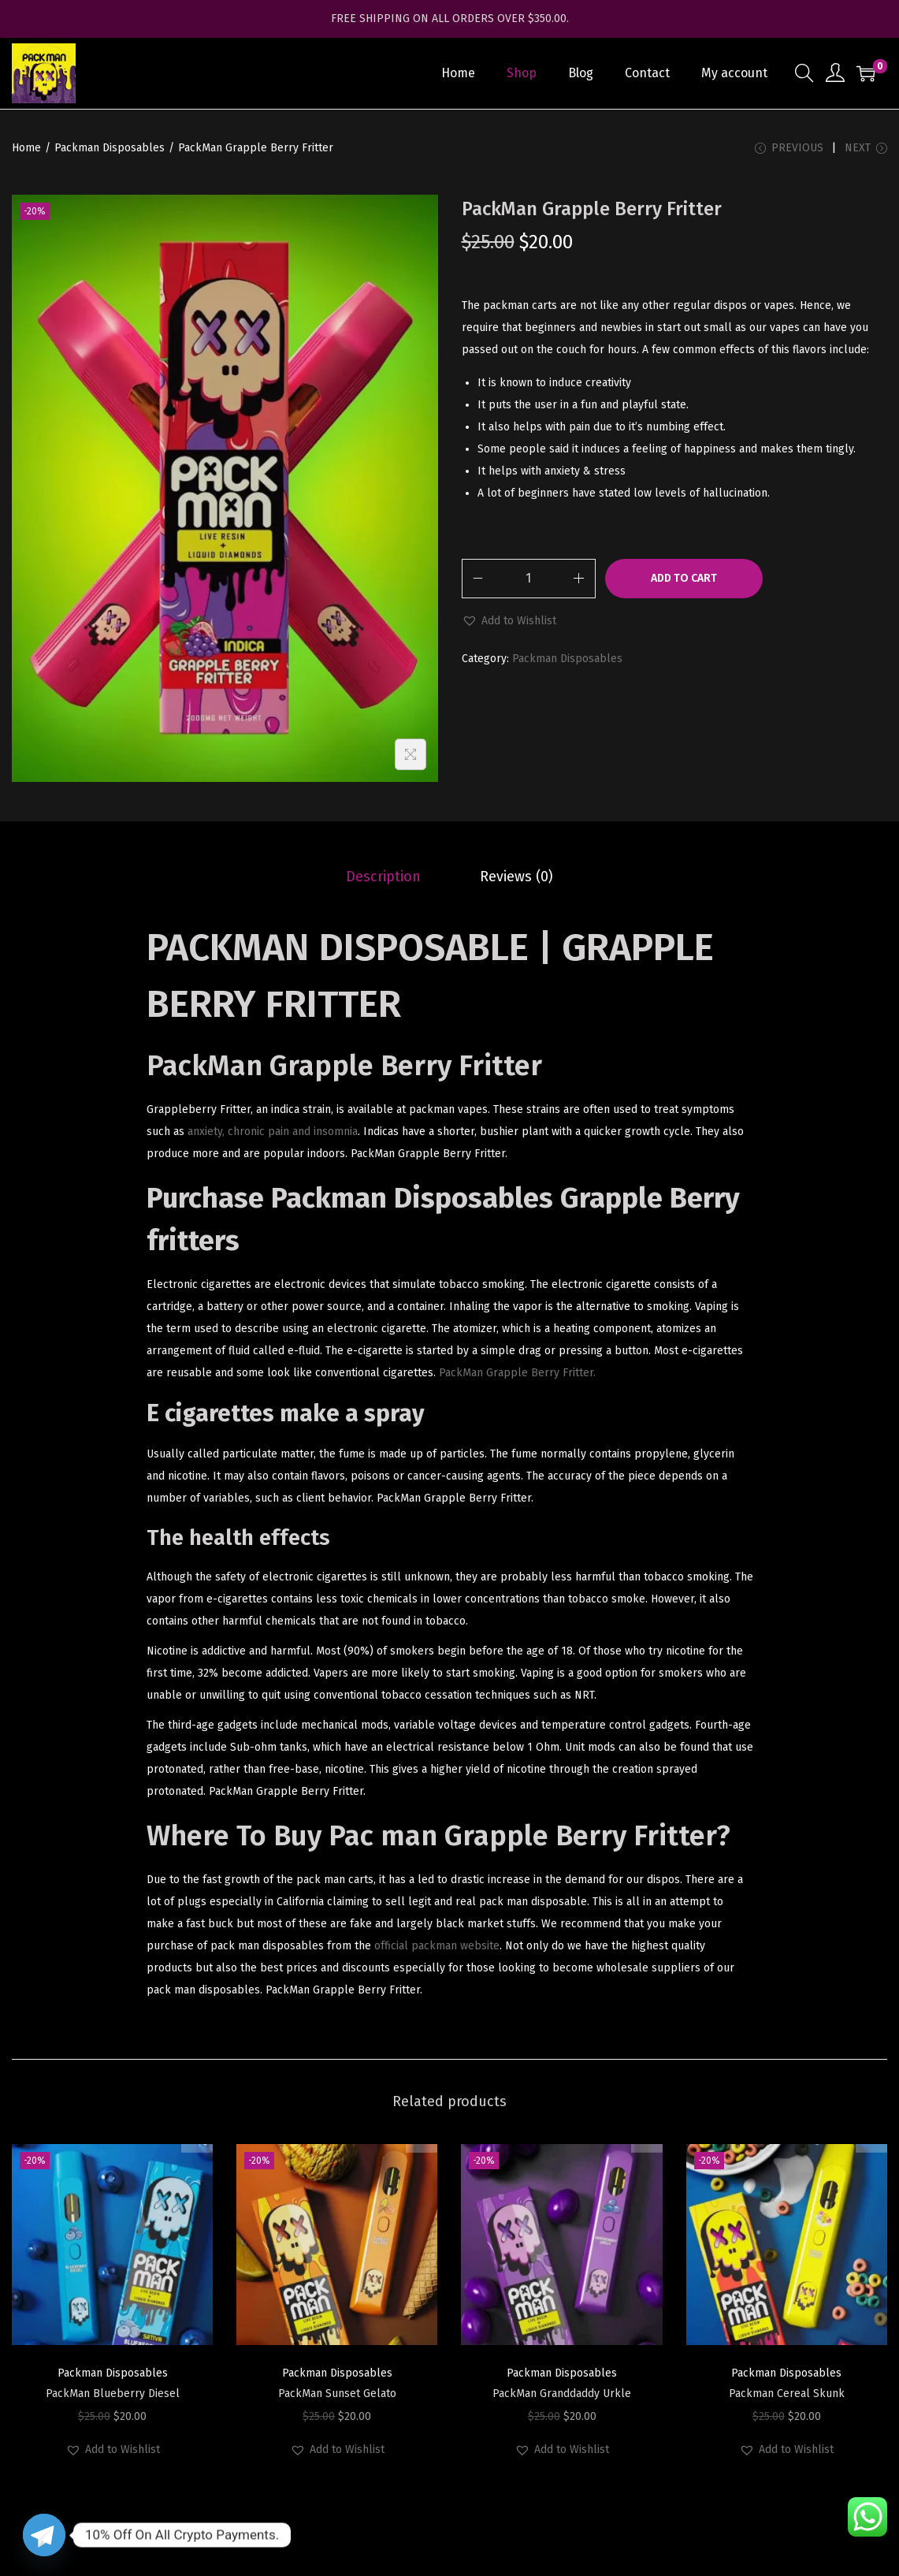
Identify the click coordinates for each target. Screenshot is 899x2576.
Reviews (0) (512, 879)
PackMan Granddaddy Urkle (561, 2396)
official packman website (437, 1949)
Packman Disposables (109, 147)
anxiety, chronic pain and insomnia (273, 1134)
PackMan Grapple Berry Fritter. (517, 1376)
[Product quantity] (529, 582)
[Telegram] (44, 2535)
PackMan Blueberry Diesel (113, 2396)
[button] (509, 625)
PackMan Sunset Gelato (337, 2396)
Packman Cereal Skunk (787, 2396)
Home (26, 147)
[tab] (388, 880)
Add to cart (684, 582)
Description (388, 879)
